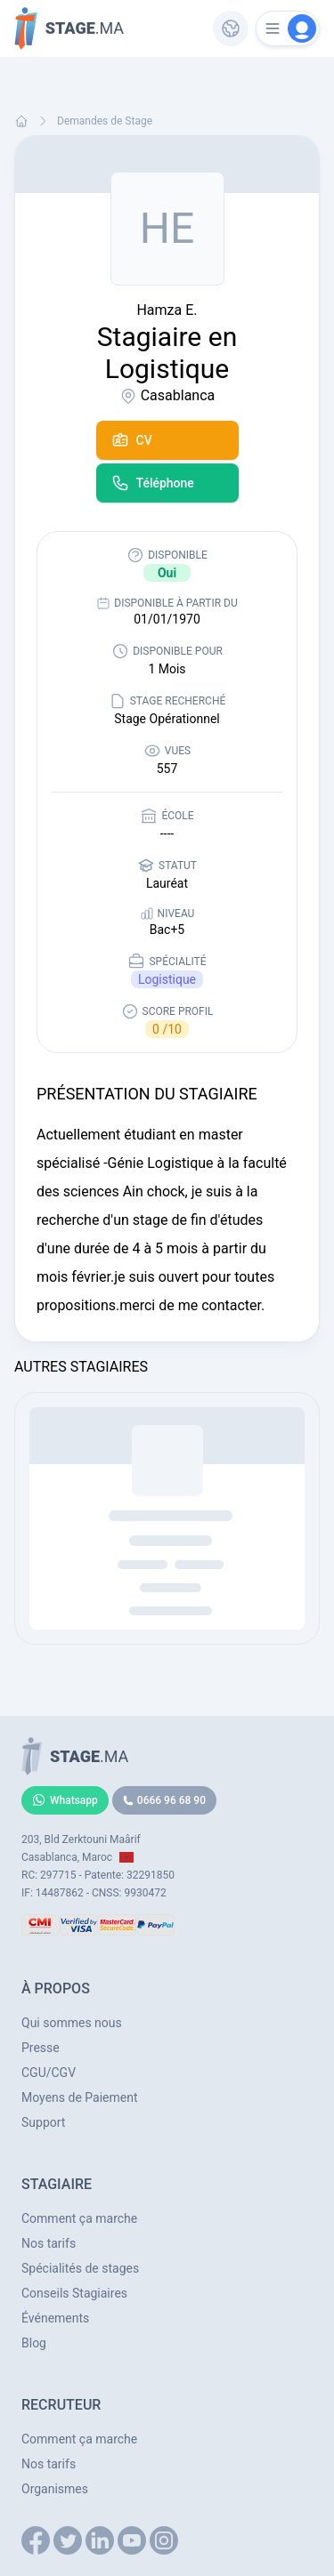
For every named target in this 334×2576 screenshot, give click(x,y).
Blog (33, 2343)
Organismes (54, 2489)
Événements (55, 2318)
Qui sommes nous (71, 2023)
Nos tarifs (48, 2243)
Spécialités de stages (80, 2268)
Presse (40, 2048)
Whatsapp (65, 1800)
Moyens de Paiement (79, 2097)
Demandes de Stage (104, 121)
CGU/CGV (48, 2072)
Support (43, 2122)
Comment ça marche (79, 2218)
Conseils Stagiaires (74, 2293)
